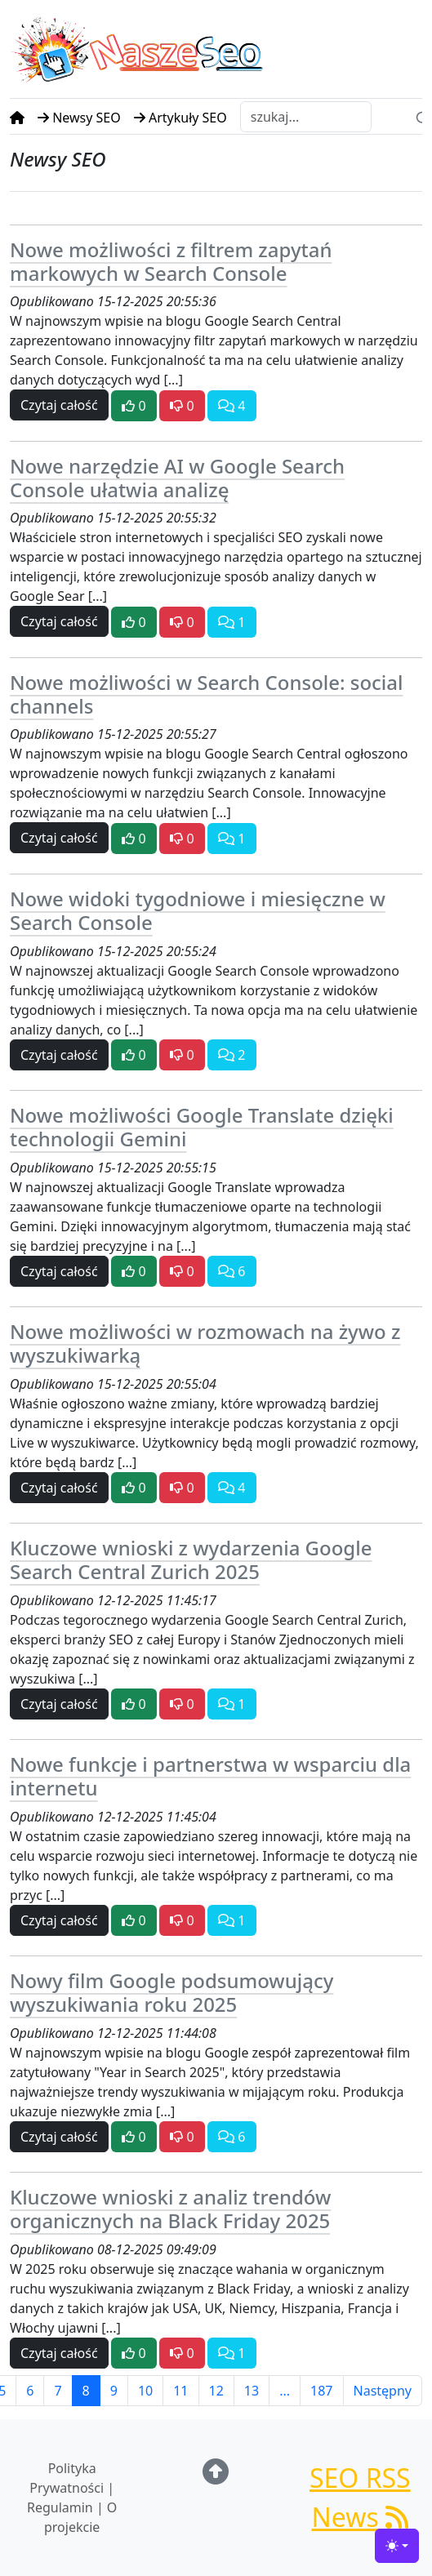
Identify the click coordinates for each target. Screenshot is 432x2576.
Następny (383, 2391)
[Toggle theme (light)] (397, 2546)
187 (321, 2391)
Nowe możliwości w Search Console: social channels (206, 694)
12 (216, 2391)
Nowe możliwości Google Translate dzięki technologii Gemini (202, 1126)
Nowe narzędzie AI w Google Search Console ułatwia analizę (177, 477)
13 (251, 2391)
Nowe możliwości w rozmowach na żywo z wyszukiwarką (205, 1343)
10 (145, 2391)
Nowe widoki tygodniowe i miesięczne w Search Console (197, 910)
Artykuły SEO (180, 118)
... (284, 2391)
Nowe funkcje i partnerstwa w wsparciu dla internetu (210, 1776)
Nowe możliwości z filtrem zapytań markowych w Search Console (171, 261)
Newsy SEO (79, 118)
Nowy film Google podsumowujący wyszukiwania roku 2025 (171, 1992)
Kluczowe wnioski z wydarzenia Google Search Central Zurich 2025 (191, 1559)
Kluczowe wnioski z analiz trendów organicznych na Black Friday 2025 (170, 2208)
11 (180, 2391)
